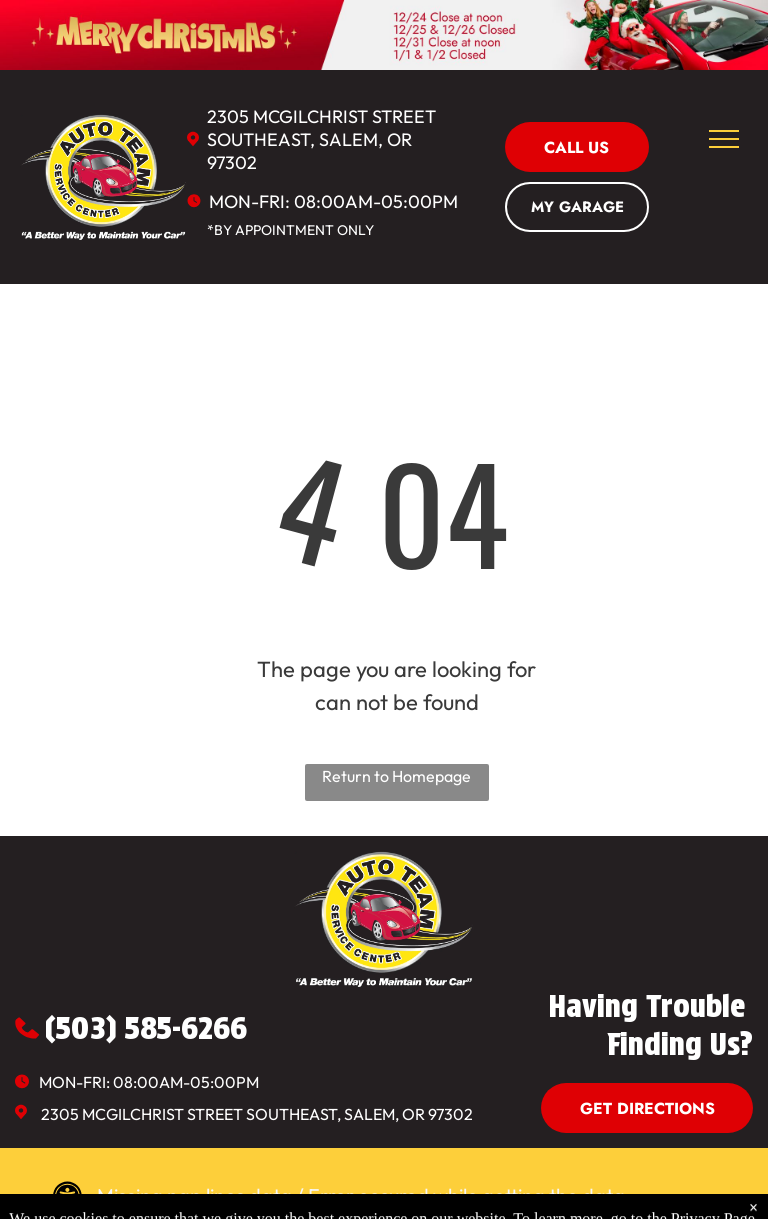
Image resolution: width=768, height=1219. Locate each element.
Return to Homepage (396, 776)
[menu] (724, 139)
